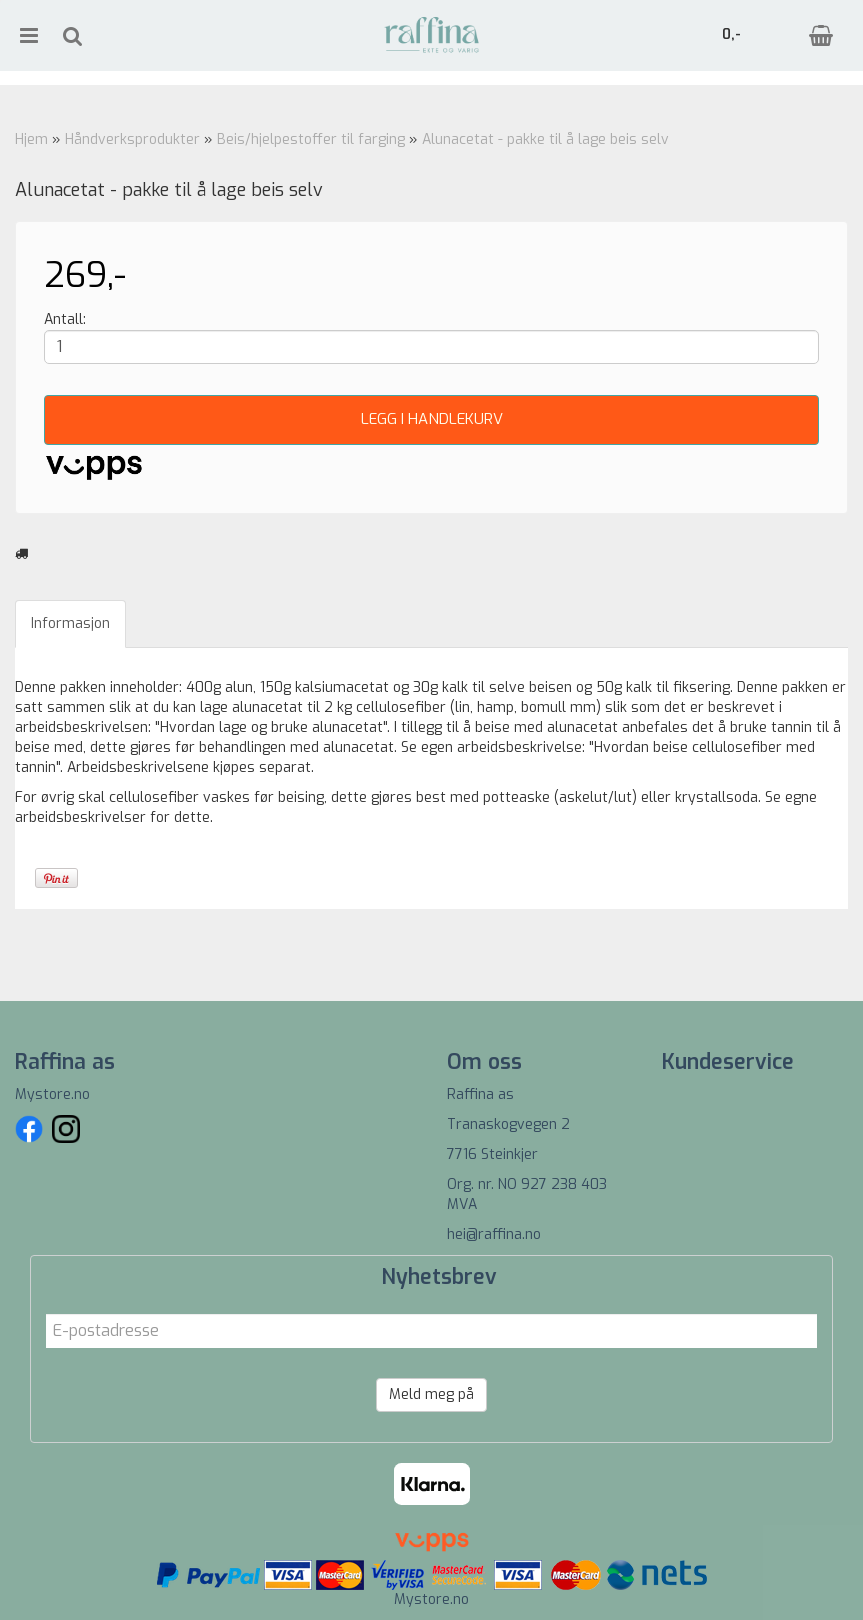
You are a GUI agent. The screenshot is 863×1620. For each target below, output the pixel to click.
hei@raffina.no (494, 1234)
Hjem (31, 139)
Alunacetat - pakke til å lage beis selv (545, 139)
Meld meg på (431, 1394)
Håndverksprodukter (132, 139)
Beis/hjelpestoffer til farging (311, 139)
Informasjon (70, 623)
